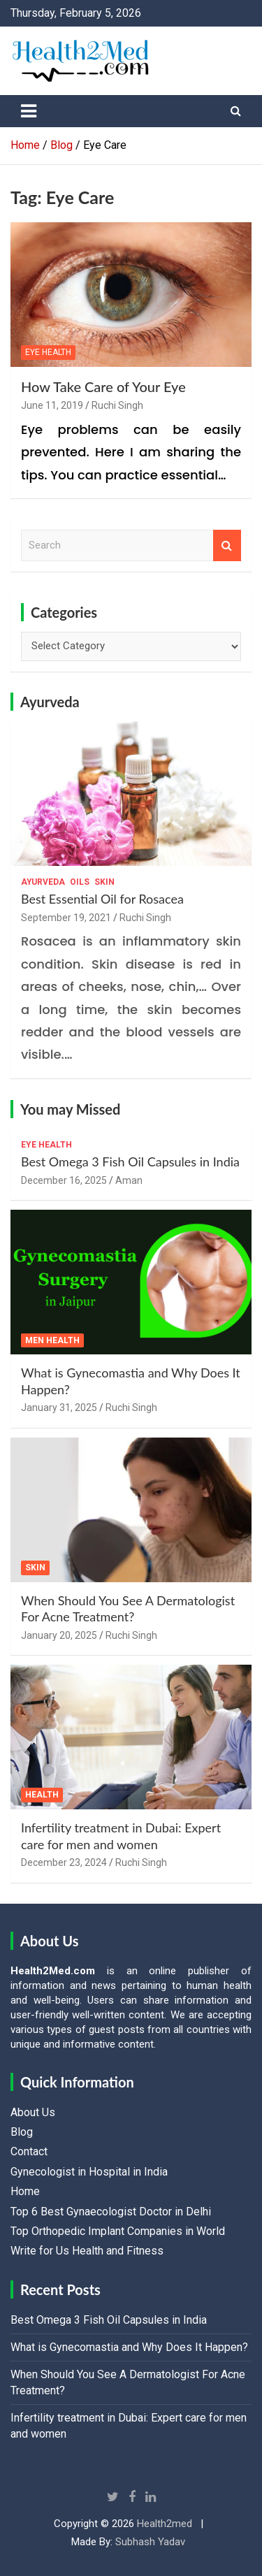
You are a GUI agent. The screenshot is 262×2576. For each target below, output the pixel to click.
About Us (32, 2112)
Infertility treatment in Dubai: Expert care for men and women (121, 1835)
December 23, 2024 (64, 1862)
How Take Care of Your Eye (103, 386)
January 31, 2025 (59, 1407)
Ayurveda (50, 701)
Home (25, 2191)
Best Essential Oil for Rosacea (102, 898)
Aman (129, 1180)
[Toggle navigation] (28, 111)
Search (227, 545)
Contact (29, 2151)
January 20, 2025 (59, 1635)
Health (42, 1795)
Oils (79, 882)
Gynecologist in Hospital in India (89, 2171)
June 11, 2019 (52, 405)
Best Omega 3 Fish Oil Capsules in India (130, 1161)
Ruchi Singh (117, 405)
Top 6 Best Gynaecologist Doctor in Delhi (110, 2211)
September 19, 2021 (66, 917)
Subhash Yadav (150, 2541)
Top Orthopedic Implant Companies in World (117, 2231)
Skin (104, 882)
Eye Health (48, 352)
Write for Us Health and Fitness (86, 2250)
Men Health (52, 1340)
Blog (21, 2132)
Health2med (164, 2523)
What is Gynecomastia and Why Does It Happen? (129, 2347)
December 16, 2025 (64, 1180)
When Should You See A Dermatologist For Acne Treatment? (128, 1608)
